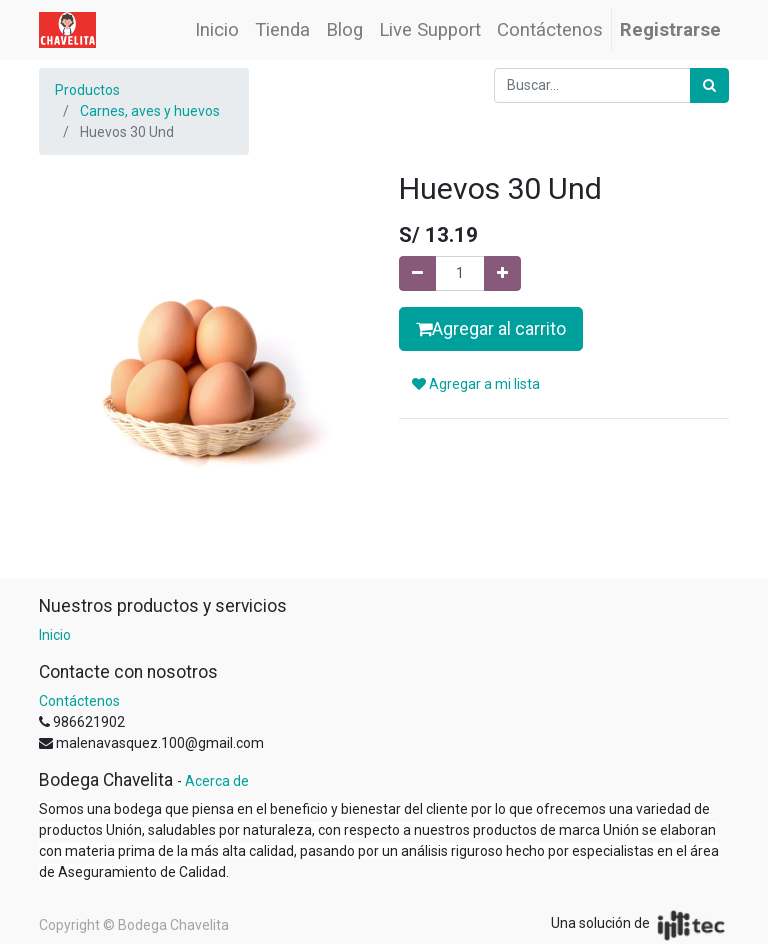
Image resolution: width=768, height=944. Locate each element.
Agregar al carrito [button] (491, 329)
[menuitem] (217, 30)
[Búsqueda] (709, 85)
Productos (87, 90)
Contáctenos (79, 701)
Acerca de (217, 781)
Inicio (55, 635)
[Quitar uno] (417, 273)
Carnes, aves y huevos (150, 111)
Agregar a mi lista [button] (476, 384)
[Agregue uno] (502, 273)
